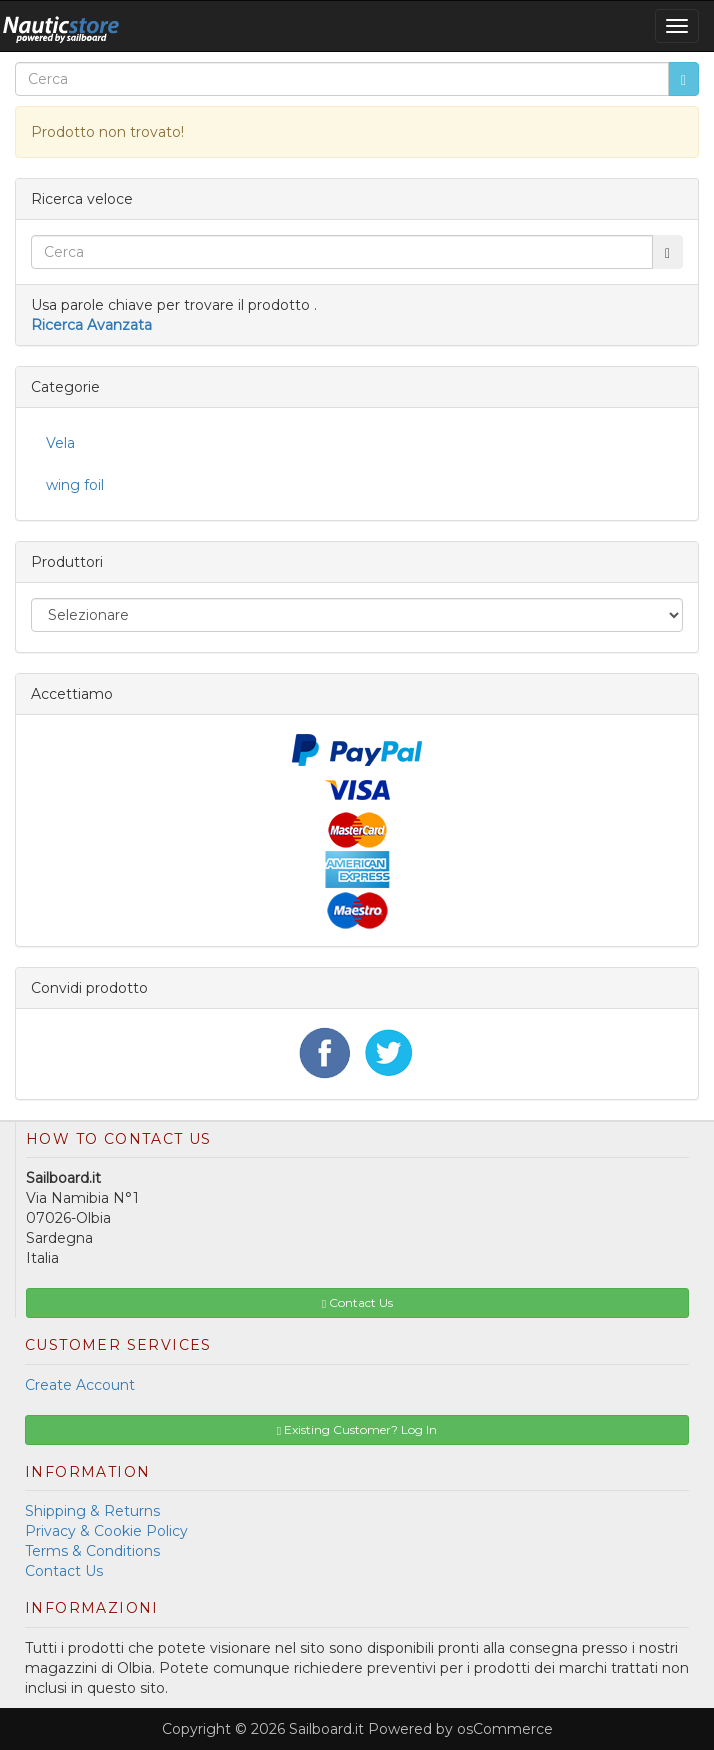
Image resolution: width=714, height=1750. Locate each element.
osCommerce (505, 1729)
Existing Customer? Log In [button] (357, 1429)
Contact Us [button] (357, 1302)
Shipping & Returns (92, 1511)
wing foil (75, 485)
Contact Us (64, 1571)
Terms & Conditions (92, 1551)
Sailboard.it (326, 1729)
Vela (60, 443)
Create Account (80, 1385)
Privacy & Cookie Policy (106, 1531)
